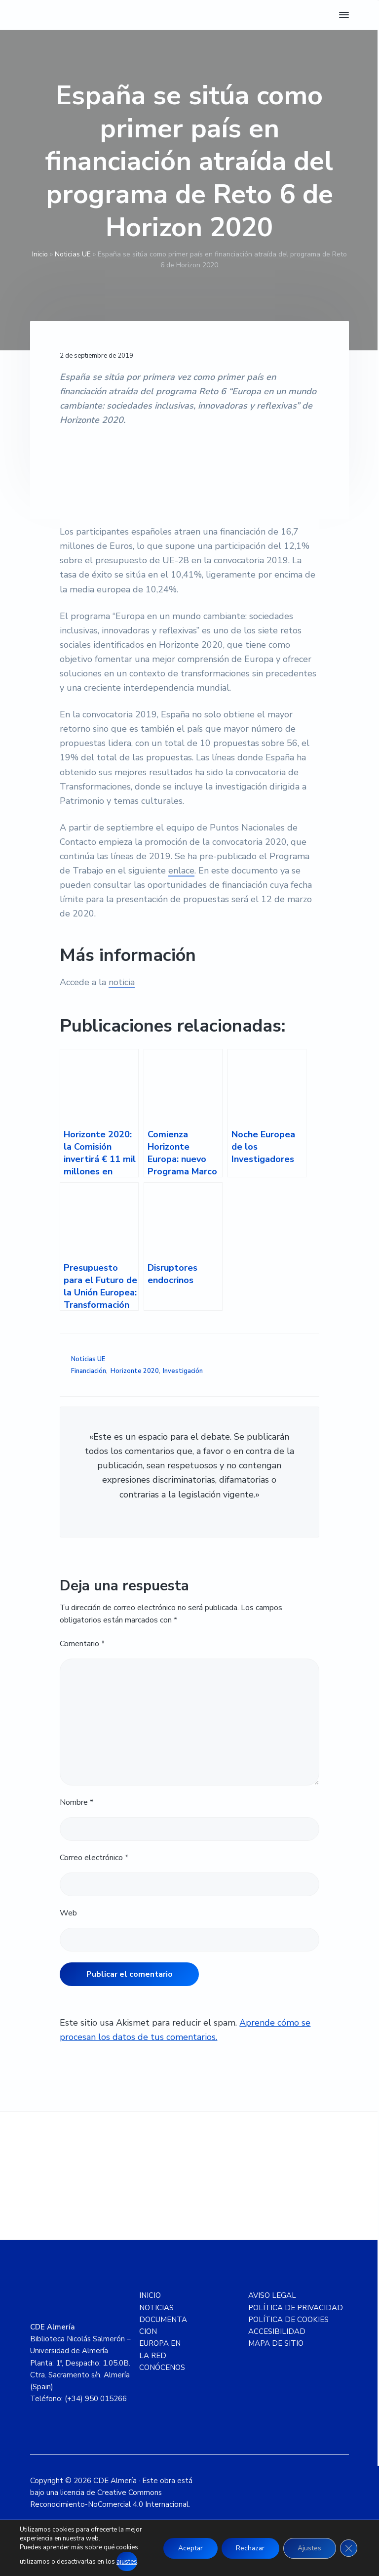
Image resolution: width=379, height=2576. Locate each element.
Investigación (183, 1371)
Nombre (76, 1802)
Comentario (82, 1643)
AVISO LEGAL (272, 2295)
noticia (122, 982)
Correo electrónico (94, 1857)
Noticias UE (73, 254)
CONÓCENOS (162, 2367)
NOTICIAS (156, 2308)
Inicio (40, 254)
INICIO (150, 2295)
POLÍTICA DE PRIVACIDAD (295, 2308)
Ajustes (309, 2548)
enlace (181, 870)
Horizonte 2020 (135, 1371)
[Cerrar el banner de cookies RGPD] (348, 2548)
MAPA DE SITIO (275, 2343)
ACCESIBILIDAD (276, 2331)
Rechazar (249, 2548)
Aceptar (187, 2548)
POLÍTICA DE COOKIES (288, 2320)
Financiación (88, 1371)
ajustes (126, 2561)
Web (68, 1913)
